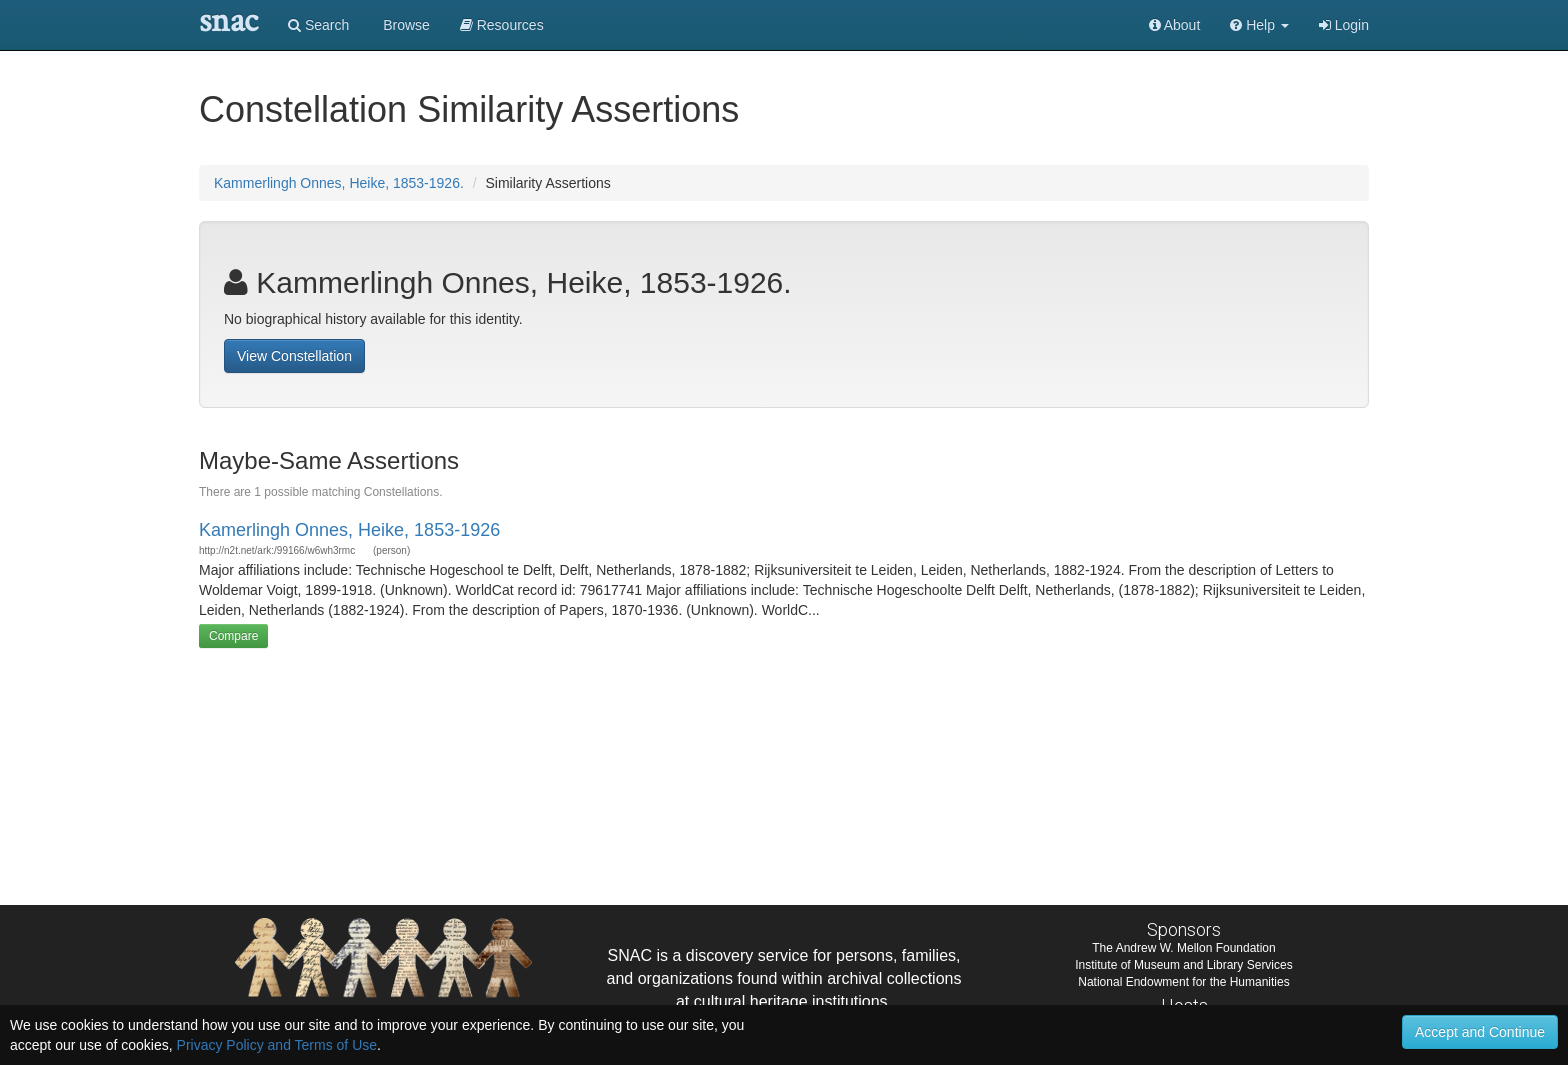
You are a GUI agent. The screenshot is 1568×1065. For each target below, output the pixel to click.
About (1175, 25)
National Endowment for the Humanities (1183, 982)
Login (1344, 25)
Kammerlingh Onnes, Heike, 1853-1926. (339, 183)
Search (318, 25)
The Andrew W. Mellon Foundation (1183, 948)
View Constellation (294, 356)
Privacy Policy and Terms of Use (277, 1045)
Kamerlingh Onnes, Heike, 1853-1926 (349, 530)
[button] (1259, 25)
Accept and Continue (1480, 1032)
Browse (404, 25)
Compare (233, 636)
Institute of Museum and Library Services (1183, 965)
